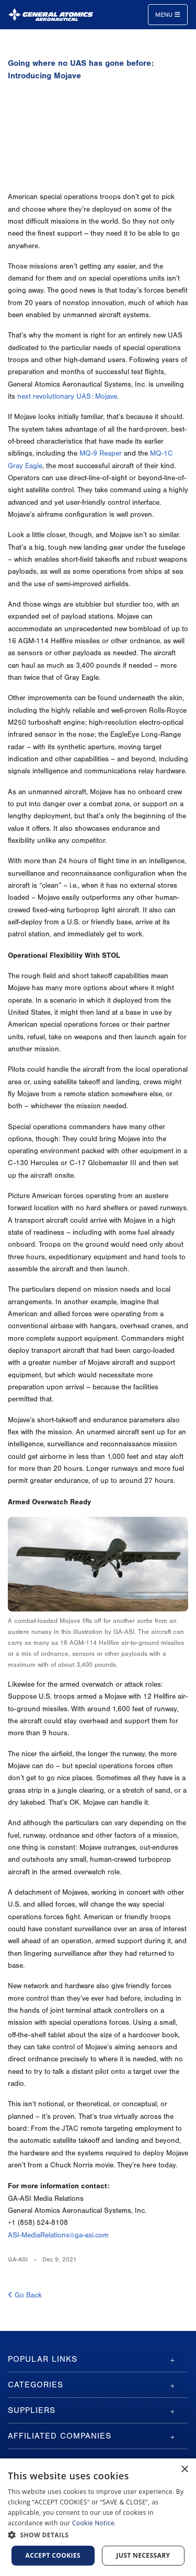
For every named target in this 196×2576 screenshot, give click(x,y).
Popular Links (42, 2359)
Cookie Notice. (94, 2523)
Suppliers (31, 2410)
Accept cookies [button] (53, 2555)
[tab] (98, 2359)
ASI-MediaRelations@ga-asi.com (58, 2235)
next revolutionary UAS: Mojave (67, 396)
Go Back (25, 2295)
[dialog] (98, 2517)
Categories (35, 2384)
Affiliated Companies (59, 2436)
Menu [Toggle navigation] (167, 14)
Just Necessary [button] (143, 2555)
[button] (98, 2535)
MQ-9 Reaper (100, 453)
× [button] (184, 2470)
